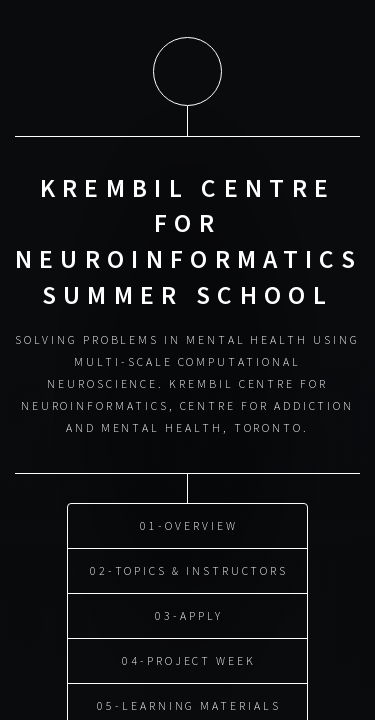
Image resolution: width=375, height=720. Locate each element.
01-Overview (188, 522)
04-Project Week (189, 657)
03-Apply (188, 612)
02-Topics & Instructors (189, 567)
